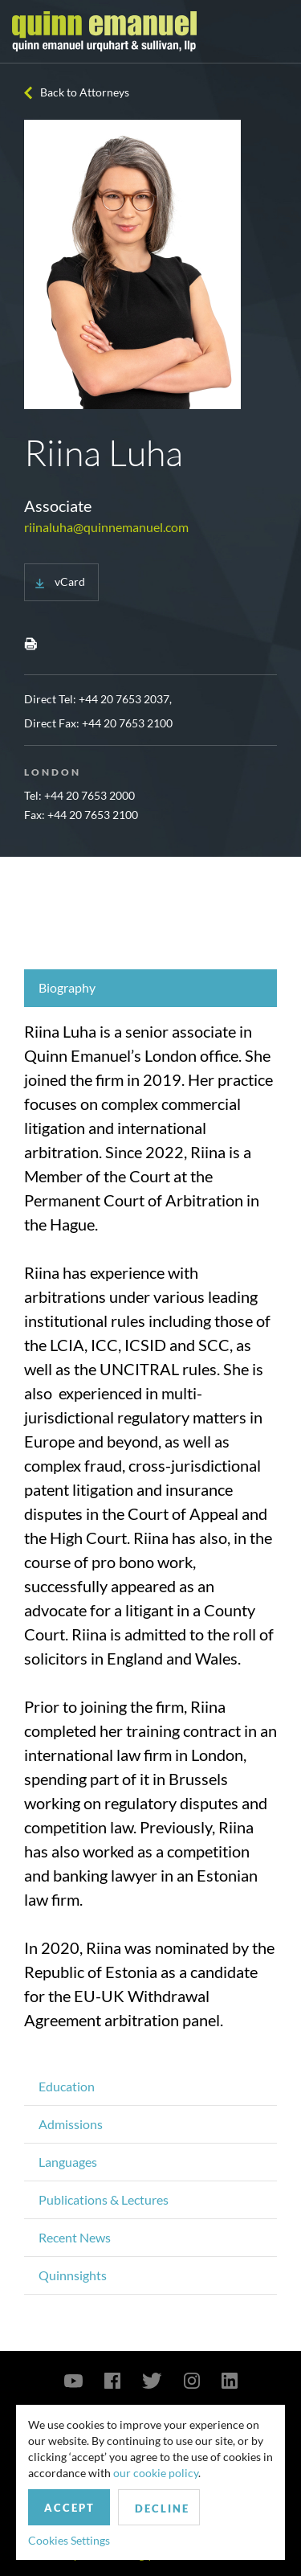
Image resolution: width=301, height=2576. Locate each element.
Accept (69, 2507)
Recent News (75, 2237)
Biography (67, 987)
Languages (68, 2161)
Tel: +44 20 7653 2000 (79, 795)
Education (67, 2086)
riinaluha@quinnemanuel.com (106, 526)
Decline (162, 2508)
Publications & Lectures (104, 2199)
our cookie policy (155, 2473)
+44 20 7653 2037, (125, 699)
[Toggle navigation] (274, 31)
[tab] (150, 988)
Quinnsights (73, 2275)
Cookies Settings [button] (69, 2540)
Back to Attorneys (84, 92)
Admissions (71, 2124)
